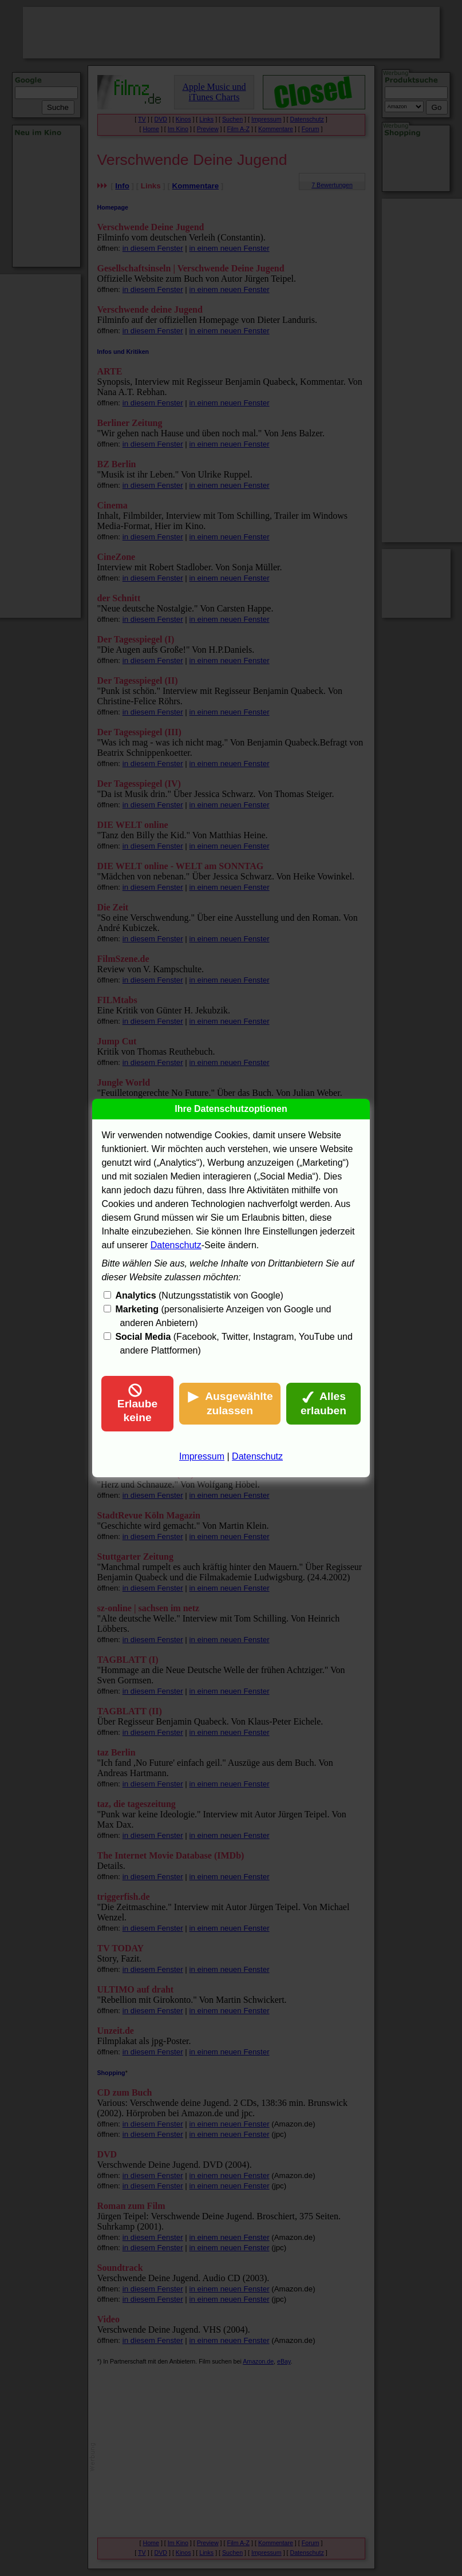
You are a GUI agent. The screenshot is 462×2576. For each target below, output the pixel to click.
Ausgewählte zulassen (230, 1403)
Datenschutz (176, 1245)
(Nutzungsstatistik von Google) (199, 1295)
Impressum (201, 1456)
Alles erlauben (323, 1403)
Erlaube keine (137, 1403)
